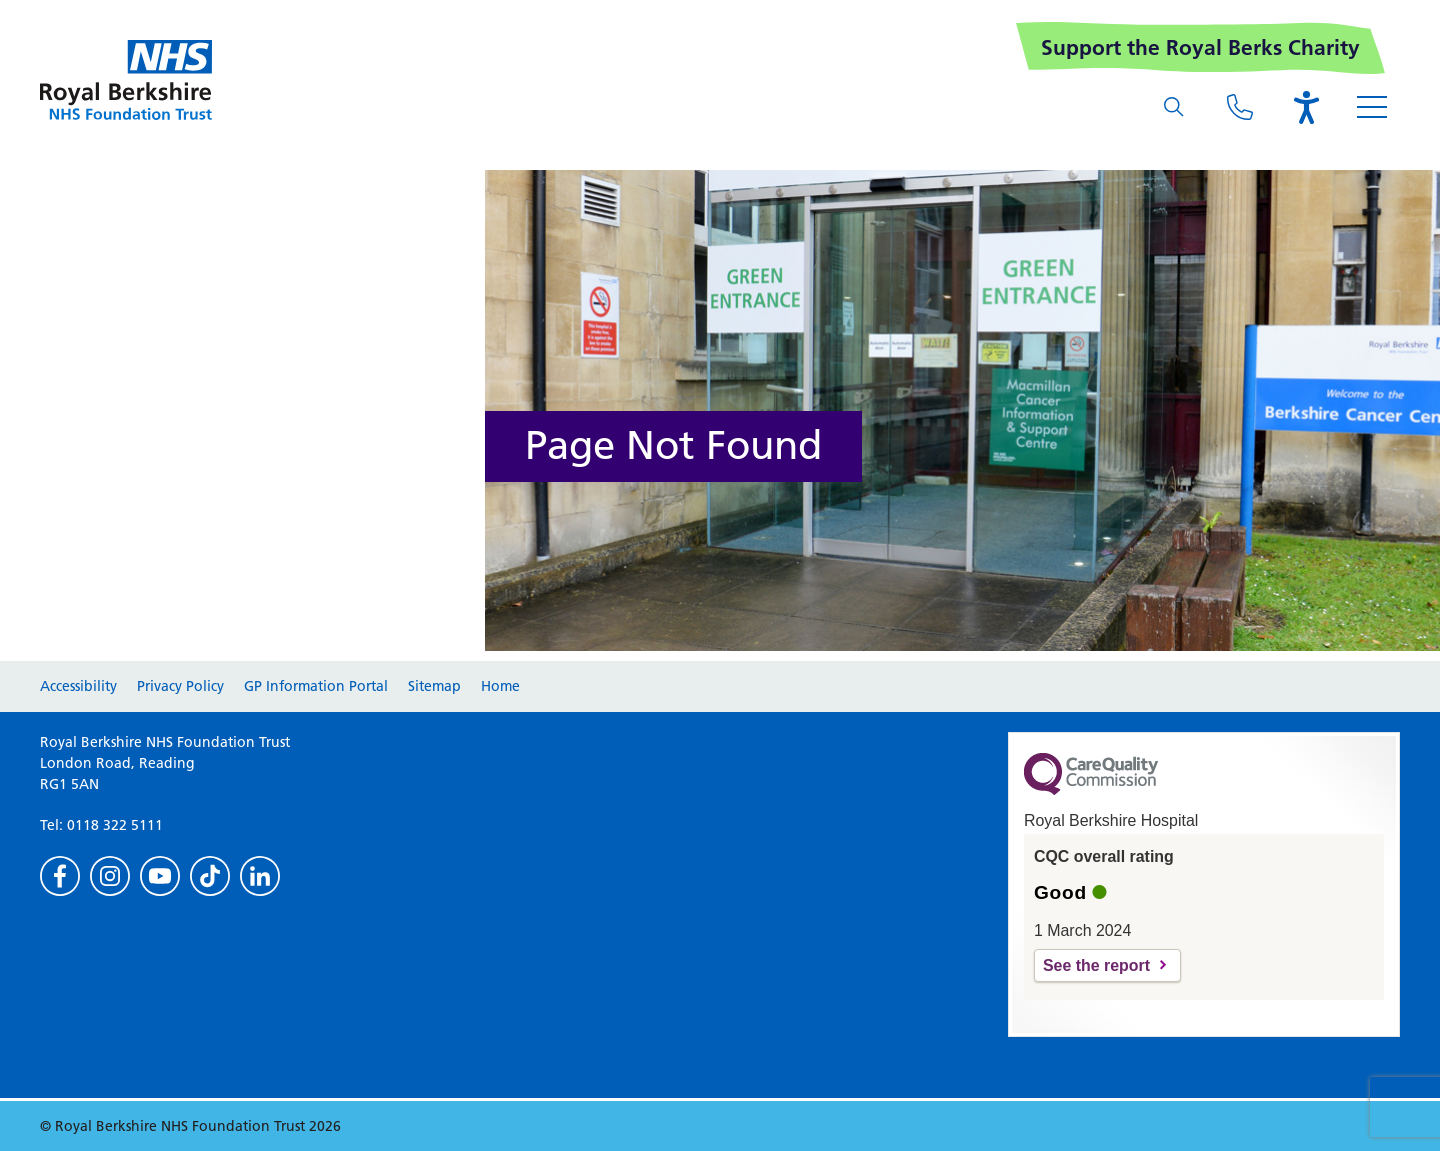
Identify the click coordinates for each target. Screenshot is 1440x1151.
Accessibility (78, 686)
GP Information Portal (316, 686)
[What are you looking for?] (1174, 107)
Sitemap (434, 686)
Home (500, 686)
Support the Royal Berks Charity (1200, 47)
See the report (1096, 965)
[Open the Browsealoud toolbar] (1306, 107)
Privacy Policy (180, 686)
